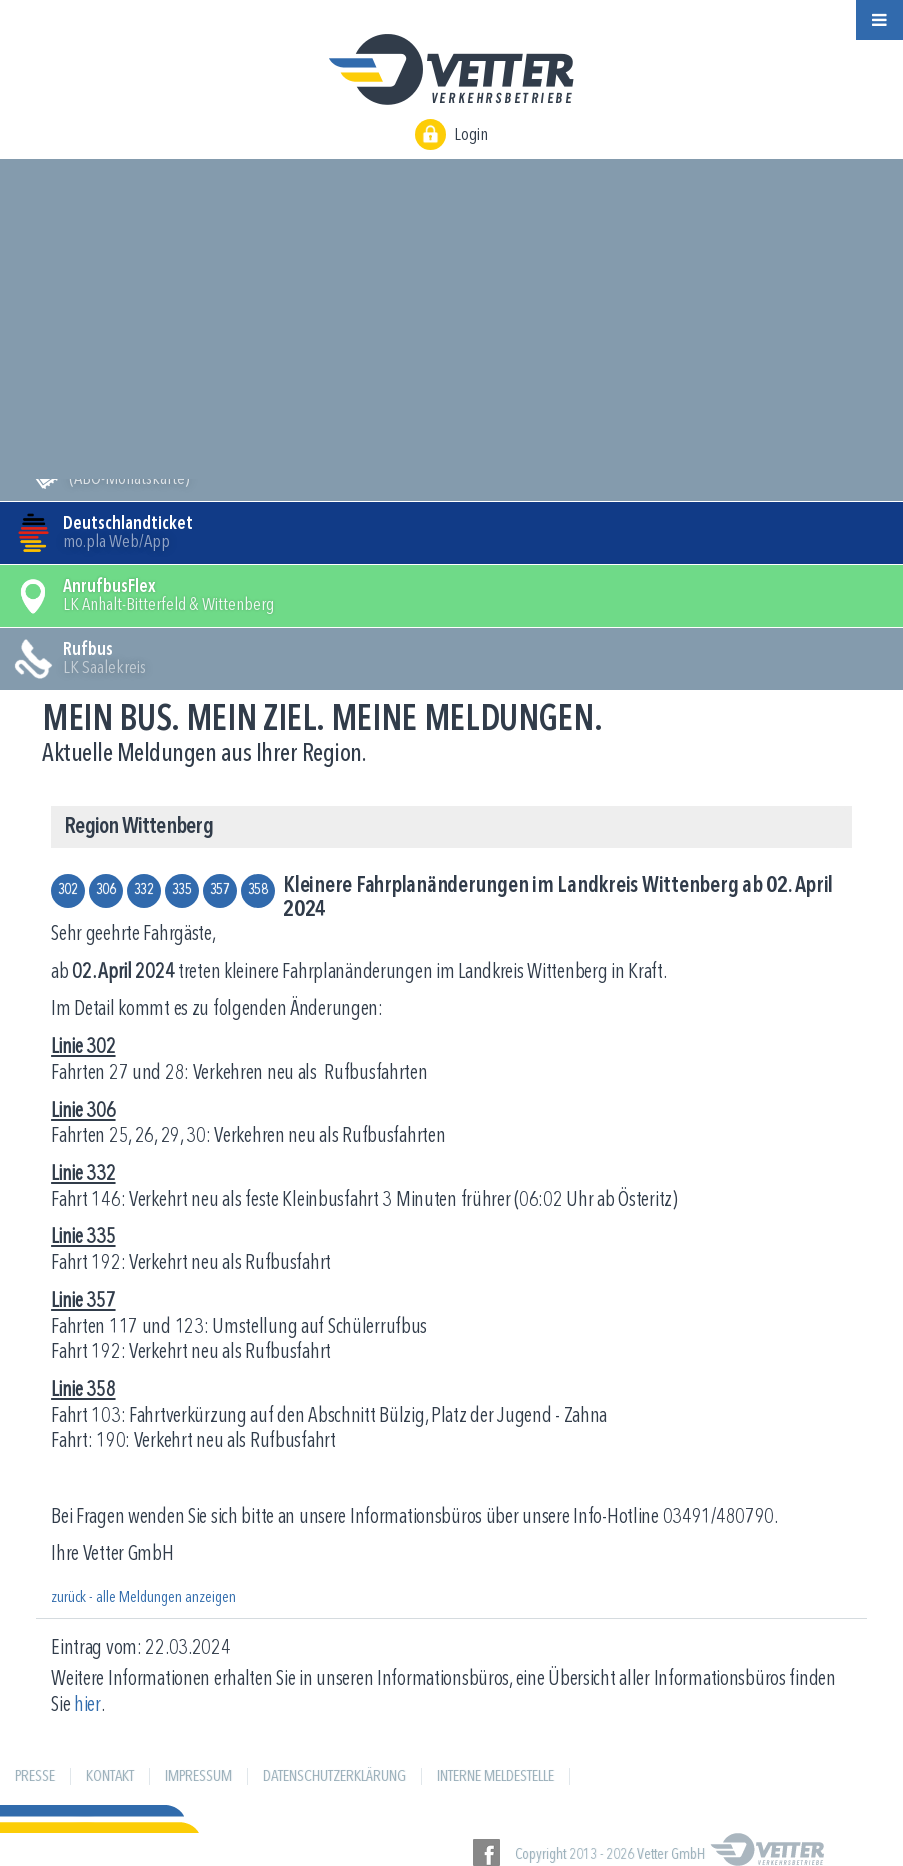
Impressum (198, 1777)
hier (87, 1705)
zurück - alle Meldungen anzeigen (143, 1598)
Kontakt (110, 1777)
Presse (35, 1777)
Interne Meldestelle (495, 1777)
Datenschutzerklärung (334, 1777)
